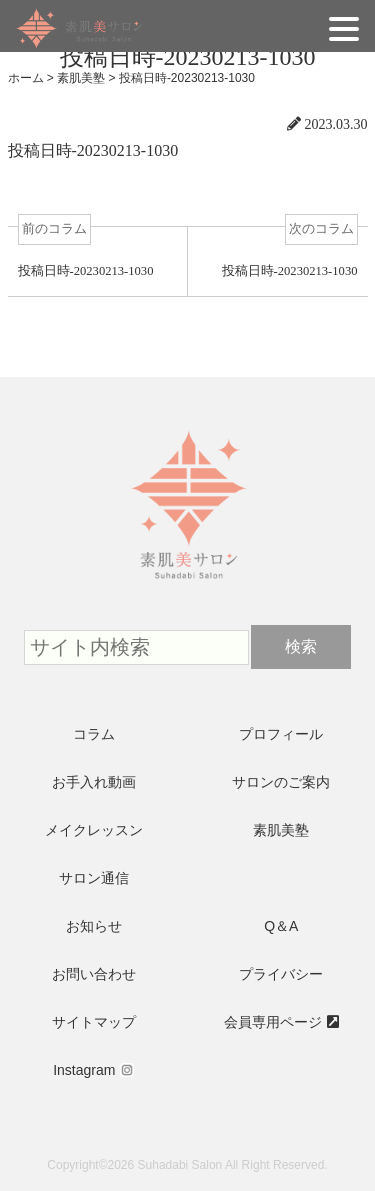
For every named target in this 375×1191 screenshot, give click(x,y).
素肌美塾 (281, 830)
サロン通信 (94, 878)
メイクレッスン (94, 830)
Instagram (84, 1070)
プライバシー (281, 974)
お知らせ (94, 926)
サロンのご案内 (281, 782)
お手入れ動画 (94, 782)
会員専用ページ (273, 1022)
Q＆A (281, 926)
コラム (94, 734)
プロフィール (281, 734)
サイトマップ (94, 1022)
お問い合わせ (94, 974)
